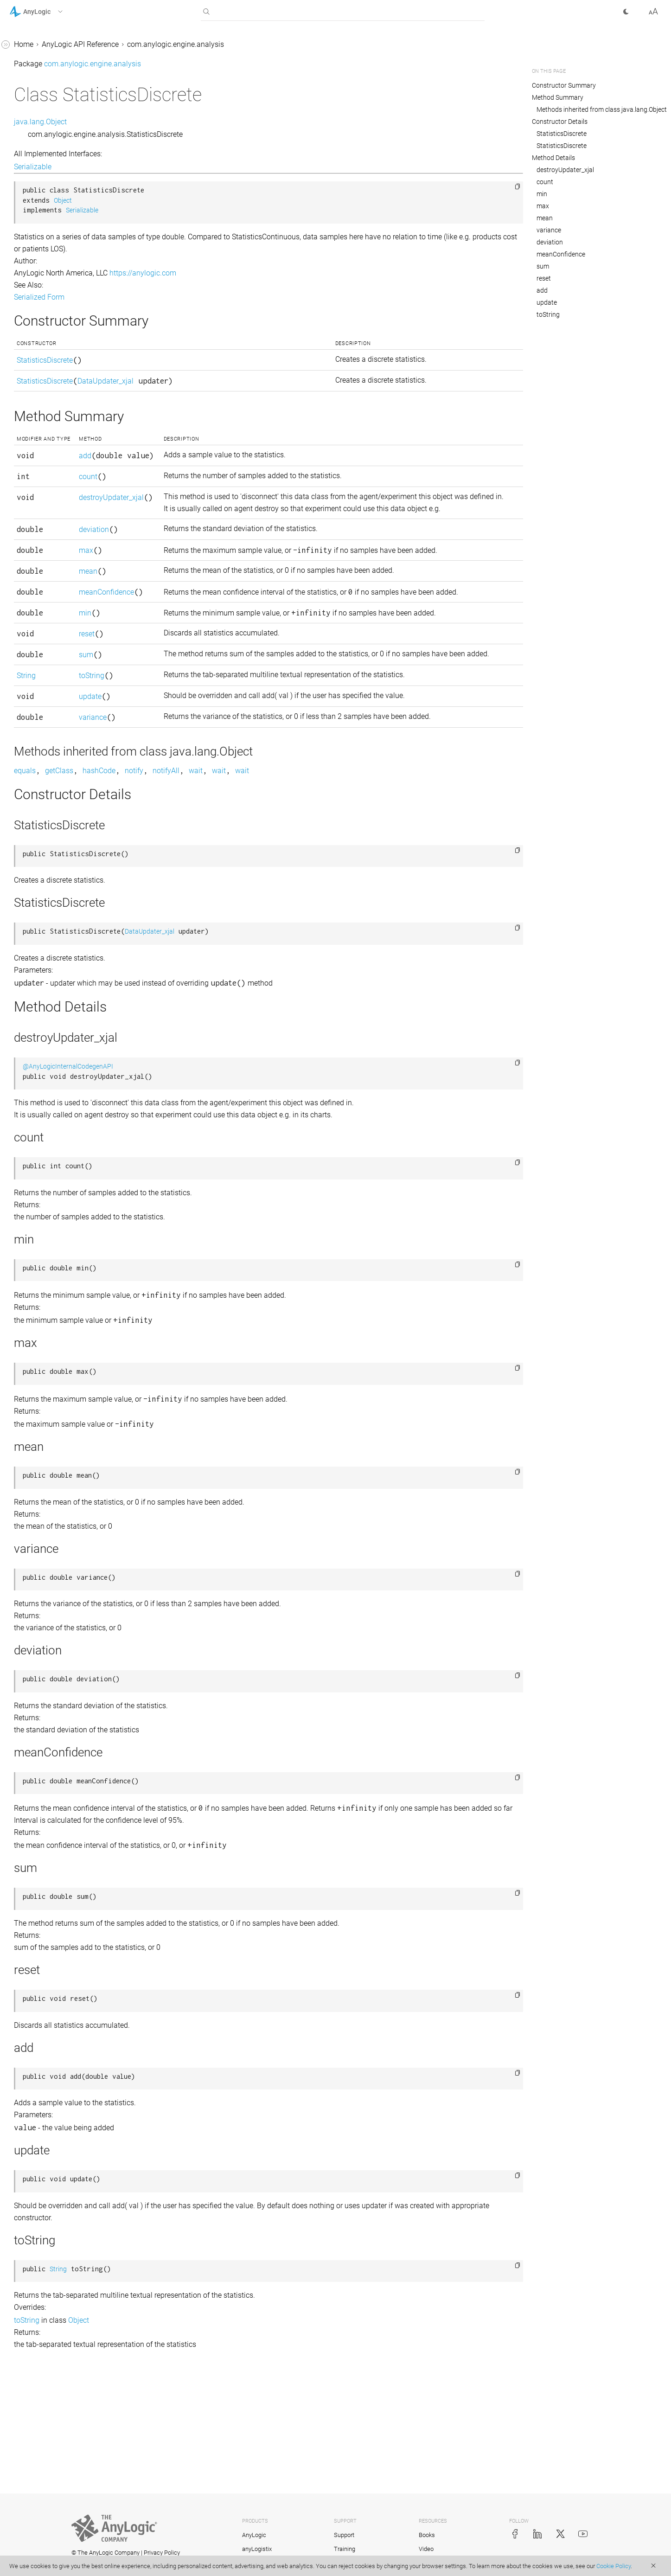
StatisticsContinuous (51, 739)
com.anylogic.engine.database (59, 863)
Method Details (553, 157)
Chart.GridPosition (47, 204)
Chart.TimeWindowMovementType (69, 298)
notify (273, 887)
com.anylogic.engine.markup (56, 933)
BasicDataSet (39, 151)
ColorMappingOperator (55, 445)
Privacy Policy (162, 2552)
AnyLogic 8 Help (35, 45)
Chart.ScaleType (44, 274)
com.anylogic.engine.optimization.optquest (67, 1170)
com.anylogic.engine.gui (49, 915)
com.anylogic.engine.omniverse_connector (68, 1093)
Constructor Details (560, 121)
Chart (26, 169)
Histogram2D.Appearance (59, 598)
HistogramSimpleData (53, 651)
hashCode (238, 887)
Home (163, 44)
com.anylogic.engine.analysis (57, 98)
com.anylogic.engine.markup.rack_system (68, 1016)
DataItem (32, 463)
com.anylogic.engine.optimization (64, 1117)
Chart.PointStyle (44, 257)
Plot (24, 704)
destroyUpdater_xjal (565, 169)
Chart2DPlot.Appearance (58, 392)
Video (426, 2548)
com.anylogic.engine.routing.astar (65, 1259)
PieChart (31, 686)
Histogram (35, 545)
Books (427, 2534)
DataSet (30, 480)
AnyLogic (254, 2534)
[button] (48, 11)
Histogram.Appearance (55, 563)
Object (202, 201)
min (213, 695)
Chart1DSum (38, 339)
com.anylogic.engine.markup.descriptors (67, 957)
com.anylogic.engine (43, 81)
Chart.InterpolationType (56, 222)
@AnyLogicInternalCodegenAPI (207, 1183)
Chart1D (31, 322)
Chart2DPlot (37, 375)
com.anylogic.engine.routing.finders (67, 1276)
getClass (198, 887)
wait (335, 887)
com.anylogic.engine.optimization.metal (68, 1140)
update (218, 802)
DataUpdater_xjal (46, 528)
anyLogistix (257, 2548)
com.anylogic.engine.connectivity (63, 845)
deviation (222, 587)
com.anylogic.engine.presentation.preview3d (68, 1217)
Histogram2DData (47, 616)
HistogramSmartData (52, 669)
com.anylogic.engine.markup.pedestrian (68, 986)
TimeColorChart (43, 774)
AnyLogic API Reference (219, 44)
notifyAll (305, 887)
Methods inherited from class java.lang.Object (602, 109)
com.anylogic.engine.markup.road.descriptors (68, 1063)
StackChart (35, 722)
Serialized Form (178, 297)
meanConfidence (234, 661)
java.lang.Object (179, 121)
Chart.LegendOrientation (57, 239)
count (216, 510)
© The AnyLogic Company (105, 2552)
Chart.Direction (42, 186)
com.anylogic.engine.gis (49, 898)
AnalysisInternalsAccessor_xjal (68, 116)
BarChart (32, 133)
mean (216, 640)
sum (214, 749)
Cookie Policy (613, 2566)
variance (221, 823)
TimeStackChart (44, 827)
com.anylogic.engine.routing (55, 1241)
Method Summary (557, 97)
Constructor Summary (564, 85)
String (165, 781)
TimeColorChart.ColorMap (60, 792)
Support (344, 2534)
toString (219, 781)
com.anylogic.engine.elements (59, 880)
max (214, 607)
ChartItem (34, 410)
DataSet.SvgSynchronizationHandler (68, 504)
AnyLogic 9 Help (35, 63)
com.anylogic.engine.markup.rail (62, 1040)
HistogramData (42, 633)
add (213, 463)
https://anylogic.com (282, 273)
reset (215, 728)
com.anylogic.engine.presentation (64, 1194)
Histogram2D (39, 581)
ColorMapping (41, 427)
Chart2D (31, 357)
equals (164, 887)
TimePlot (32, 810)
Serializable (172, 166)
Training (344, 2548)
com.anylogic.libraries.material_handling (67, 1300)
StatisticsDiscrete (46, 757)
